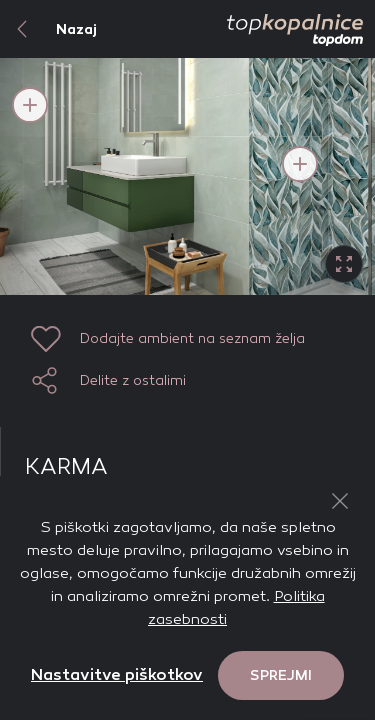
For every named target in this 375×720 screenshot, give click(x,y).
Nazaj (48, 29)
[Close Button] (340, 501)
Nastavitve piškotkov (117, 674)
